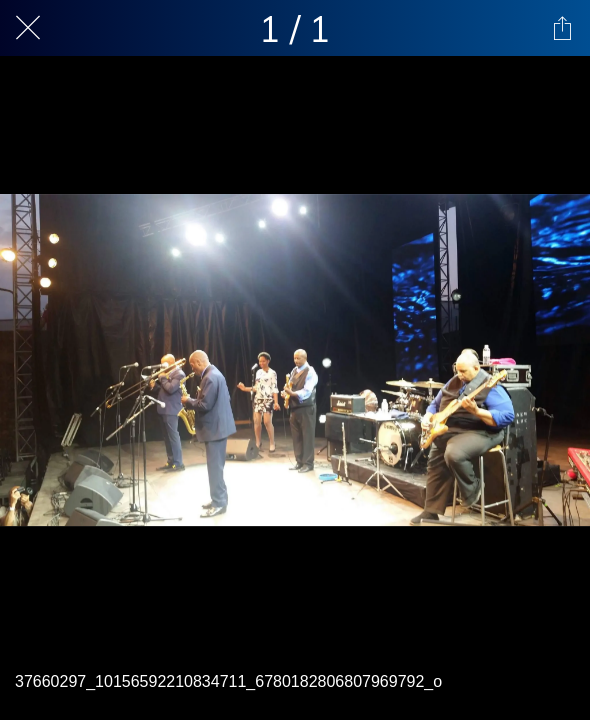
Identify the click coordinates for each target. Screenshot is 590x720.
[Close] (28, 28)
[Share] (562, 28)
